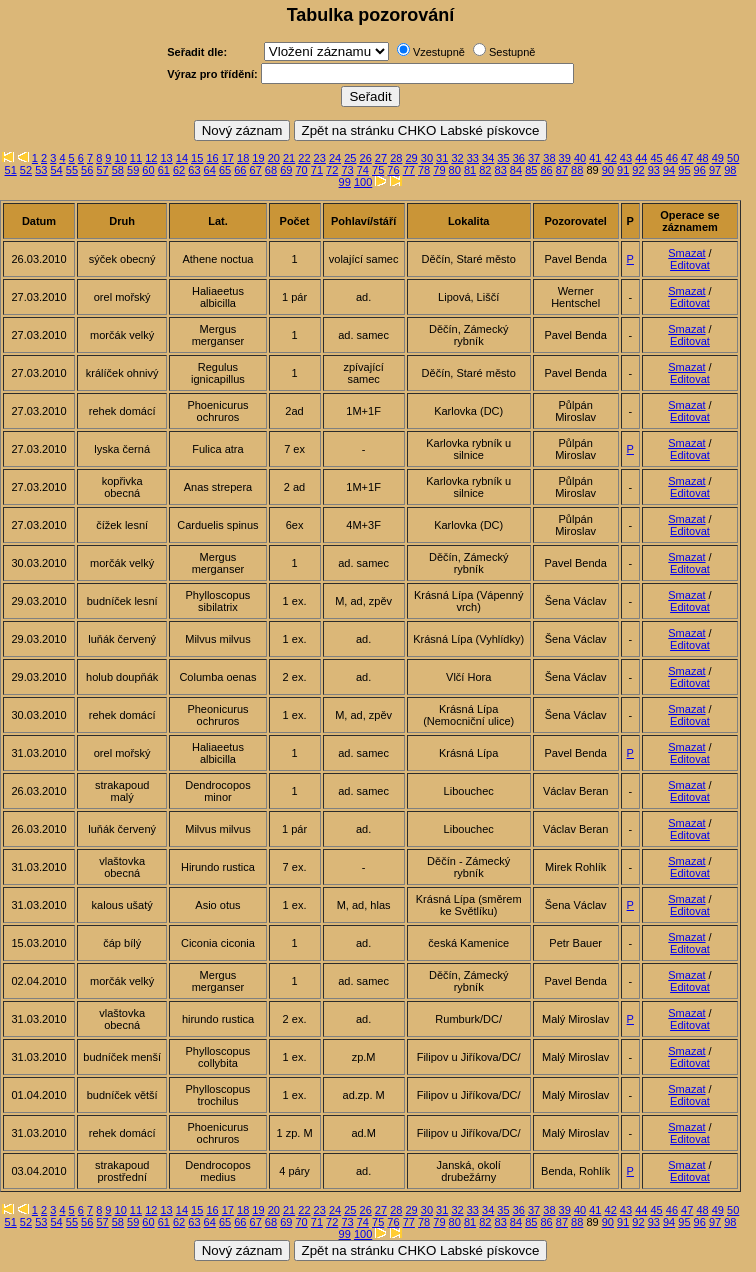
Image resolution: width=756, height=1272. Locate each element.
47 (687, 158)
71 (317, 170)
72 (332, 170)
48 (702, 158)
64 (210, 170)
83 (501, 170)
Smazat (686, 253)
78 (424, 170)
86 (546, 170)
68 (271, 170)
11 (136, 158)
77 (409, 170)
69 (286, 170)
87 (562, 170)
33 (473, 158)
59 (133, 170)
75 (378, 170)
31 (442, 158)
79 (439, 170)
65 (225, 170)
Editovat (690, 265)
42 (611, 158)
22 (304, 158)
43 (626, 158)
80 (455, 170)
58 (118, 170)
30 (427, 158)
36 (519, 158)
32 (457, 158)
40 (580, 158)
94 (669, 170)
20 (274, 158)
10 (121, 158)
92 (638, 170)
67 (256, 170)
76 (393, 170)
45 (656, 158)
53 (41, 170)
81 (470, 170)
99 (345, 182)
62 (179, 170)
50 (733, 158)
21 (289, 158)
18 (243, 158)
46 (672, 158)
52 (26, 170)
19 (258, 158)
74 (363, 170)
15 (197, 158)
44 (641, 158)
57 (102, 170)
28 (396, 158)
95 (684, 170)
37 (534, 158)
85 (531, 170)
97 (715, 170)
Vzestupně (439, 52)
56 (87, 170)
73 (347, 170)
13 (166, 158)
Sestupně (512, 52)
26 (366, 158)
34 (488, 158)
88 (577, 170)
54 (56, 170)
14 (182, 158)
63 (194, 170)
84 (516, 170)
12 (151, 158)
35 (503, 158)
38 (549, 158)
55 (72, 170)
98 (730, 170)
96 (700, 170)
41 (595, 158)
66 (240, 170)
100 (363, 182)
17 (228, 158)
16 (212, 158)
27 (381, 158)
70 (301, 170)
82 (485, 170)
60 (148, 170)
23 (320, 158)
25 (350, 158)
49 (718, 158)
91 (623, 170)
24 (335, 158)
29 (411, 158)
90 (608, 170)
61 (164, 170)
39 (565, 158)
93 (654, 170)
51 (11, 170)
